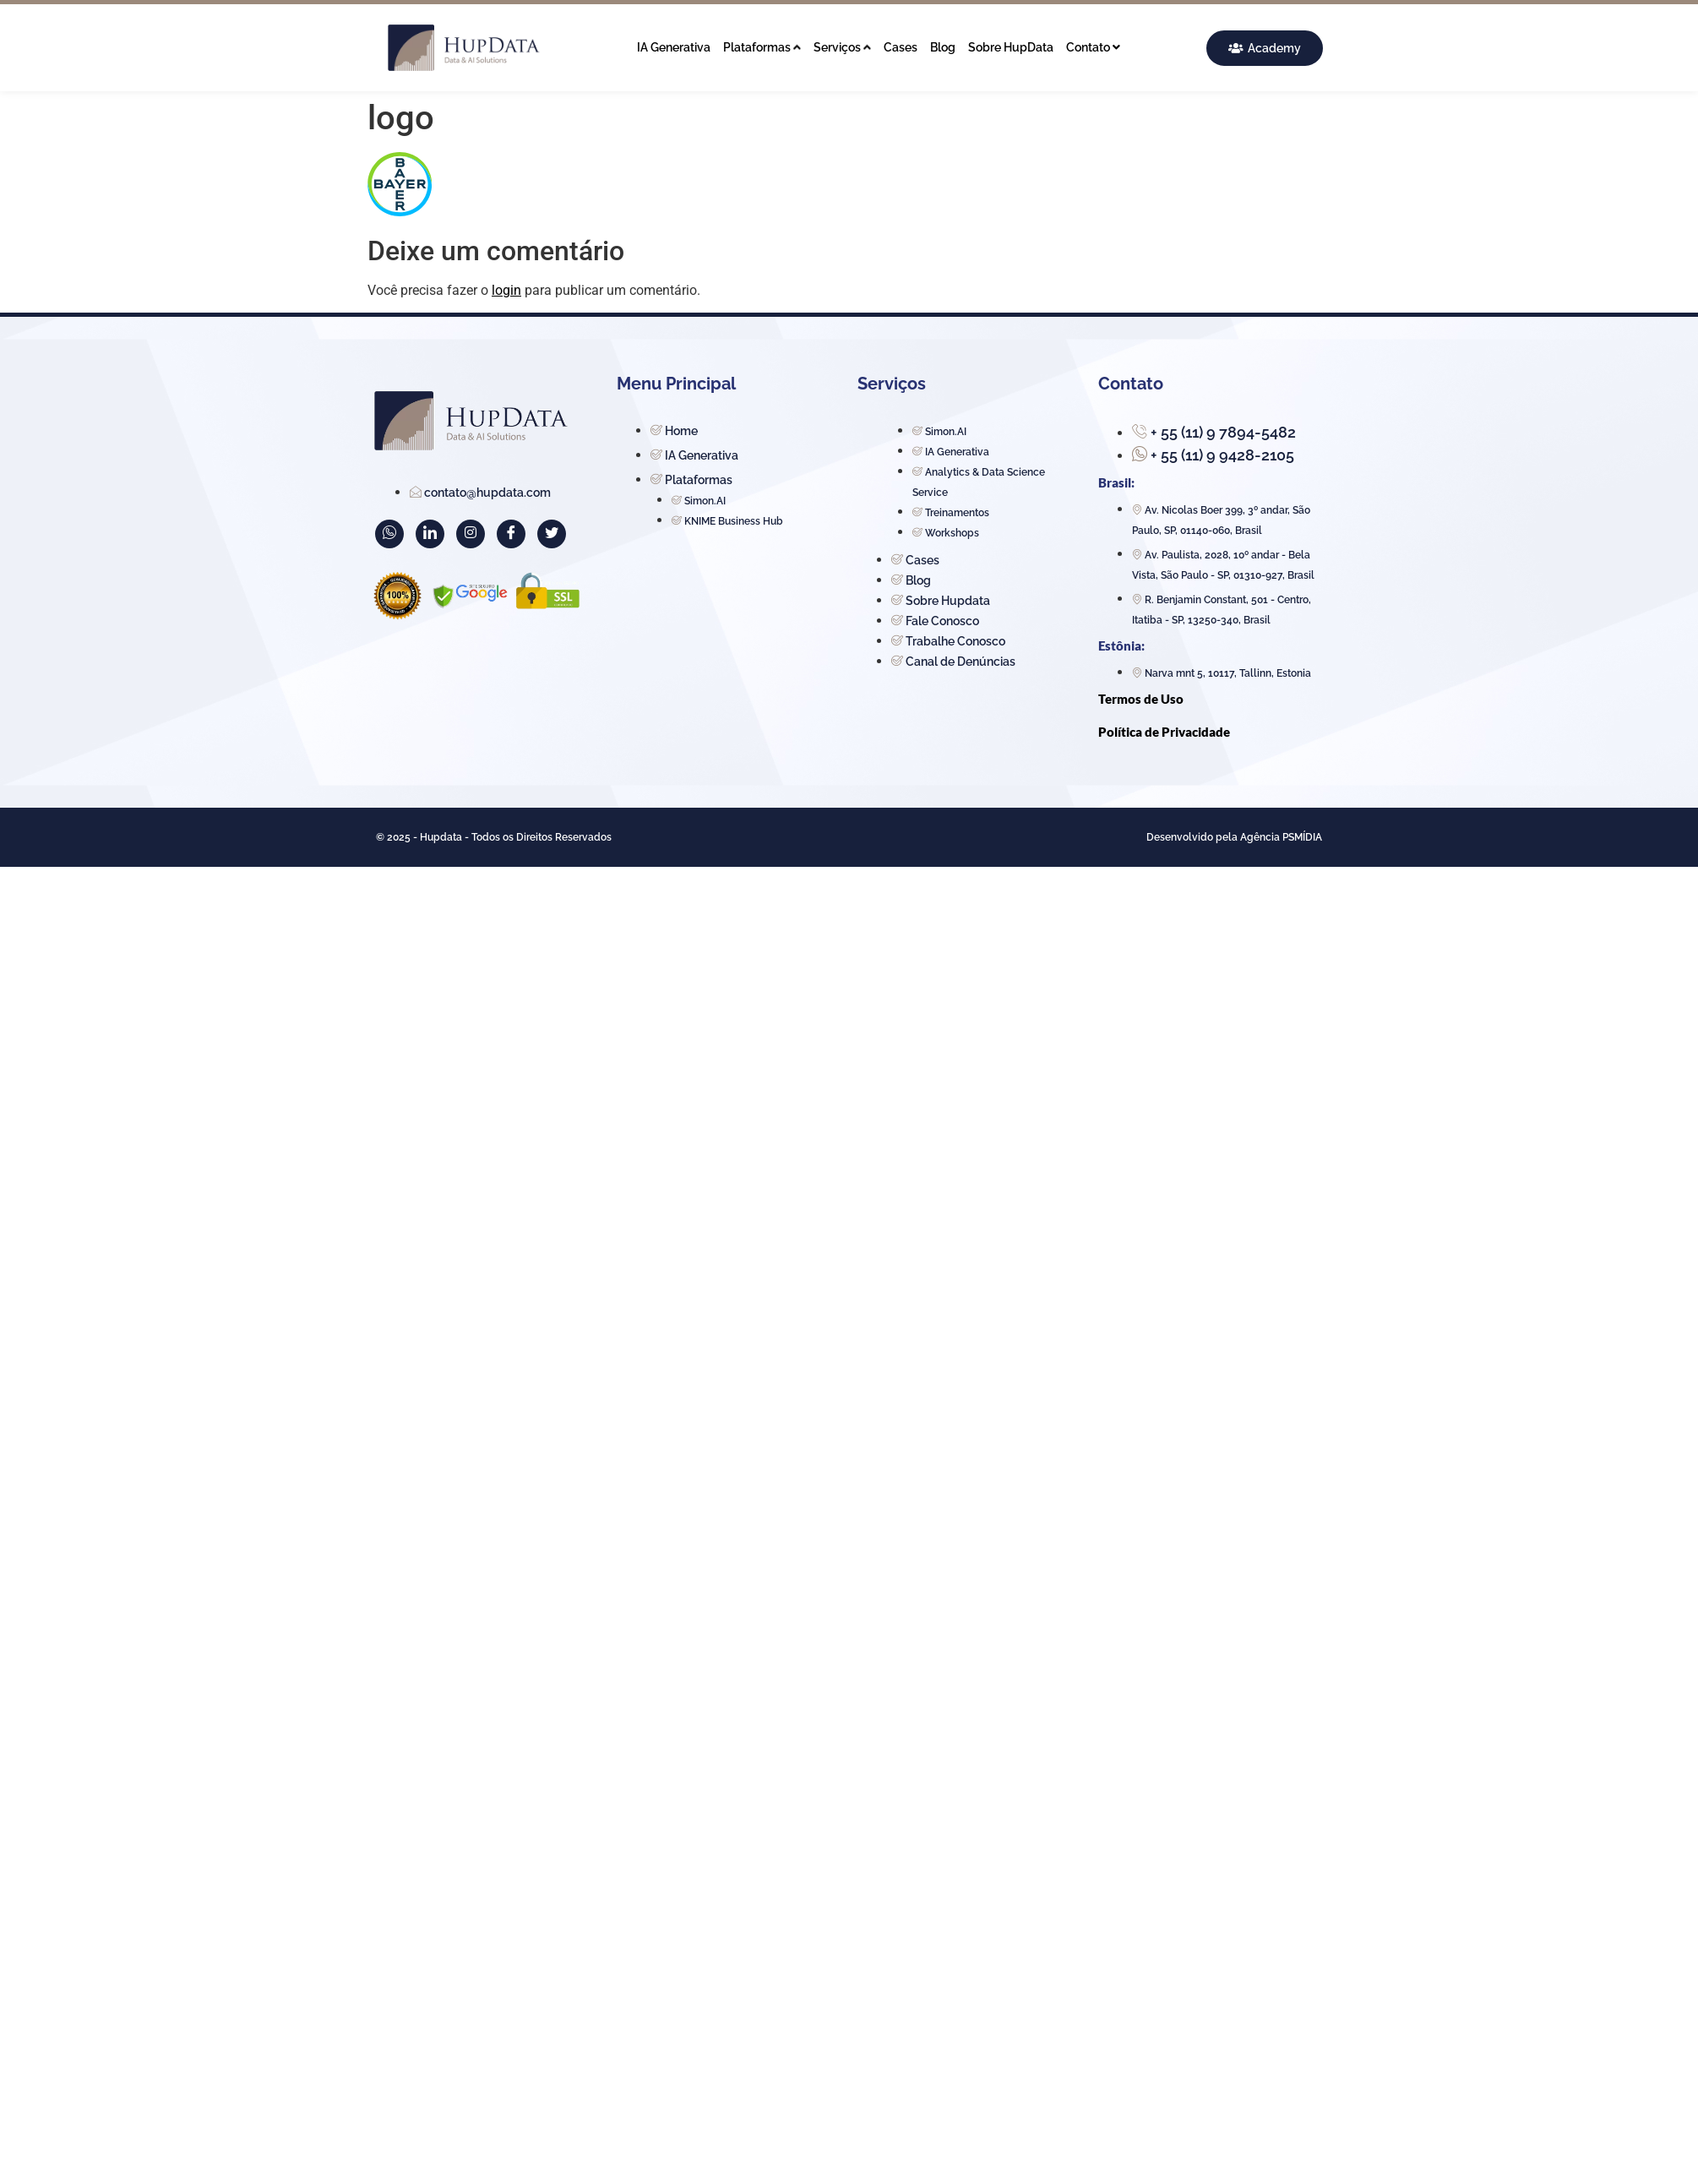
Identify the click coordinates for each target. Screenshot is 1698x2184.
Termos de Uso (1141, 698)
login (506, 290)
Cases (900, 47)
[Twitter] (551, 534)
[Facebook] (511, 534)
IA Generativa (673, 47)
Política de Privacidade (1164, 731)
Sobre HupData (1010, 47)
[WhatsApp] (389, 534)
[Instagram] (470, 534)
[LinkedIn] (430, 534)
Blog (942, 47)
